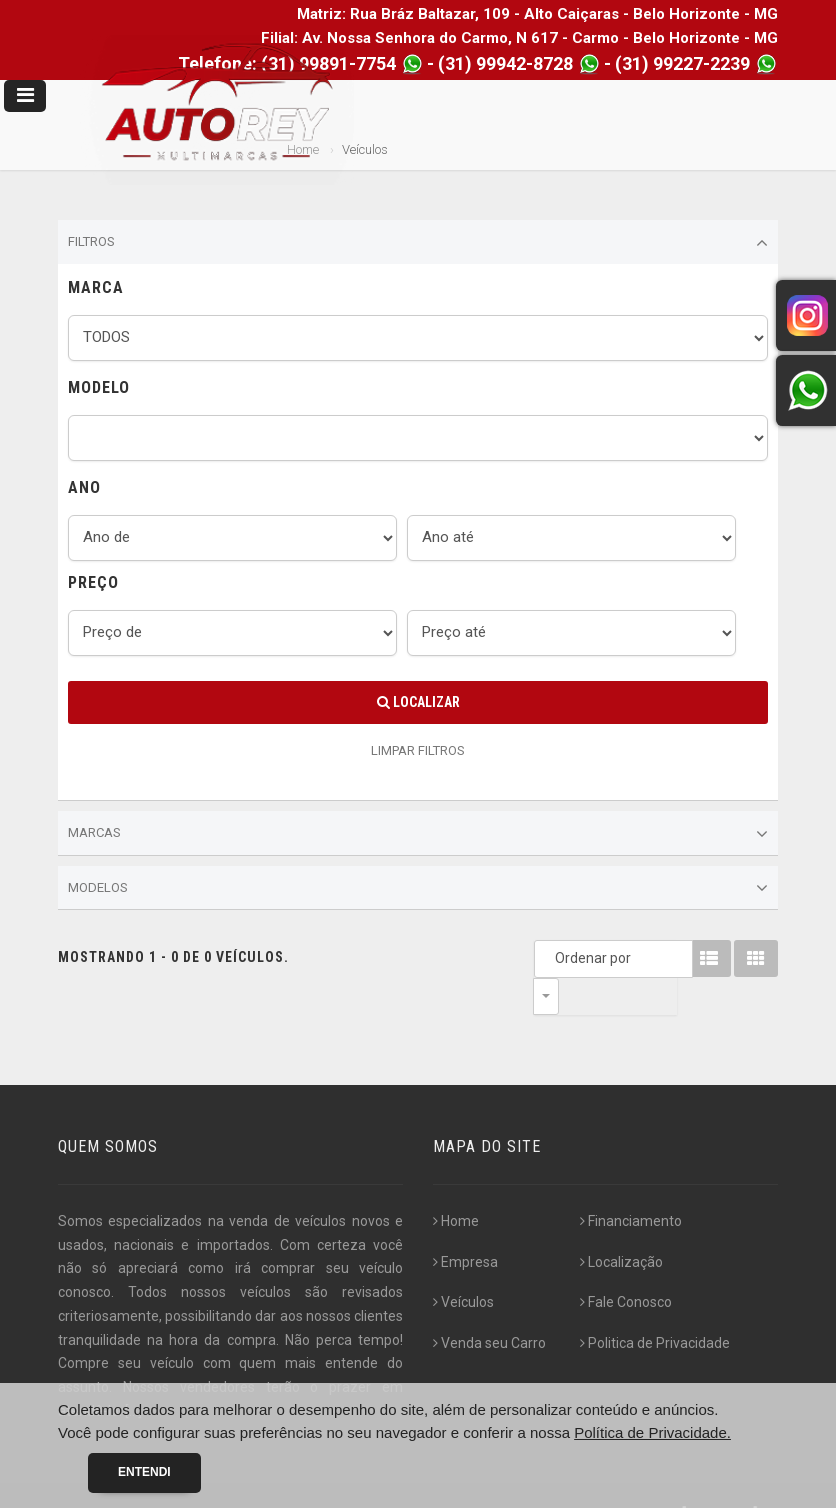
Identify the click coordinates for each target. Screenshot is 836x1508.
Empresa (465, 1225)
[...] (133, 1374)
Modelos (418, 888)
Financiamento (631, 1184)
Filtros (418, 243)
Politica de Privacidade (655, 1306)
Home (456, 1184)
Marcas (418, 834)
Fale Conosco (626, 1265)
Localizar (418, 702)
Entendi (144, 1472)
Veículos (463, 1265)
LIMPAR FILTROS (418, 750)
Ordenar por (551, 958)
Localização (621, 1225)
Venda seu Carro (489, 1306)
